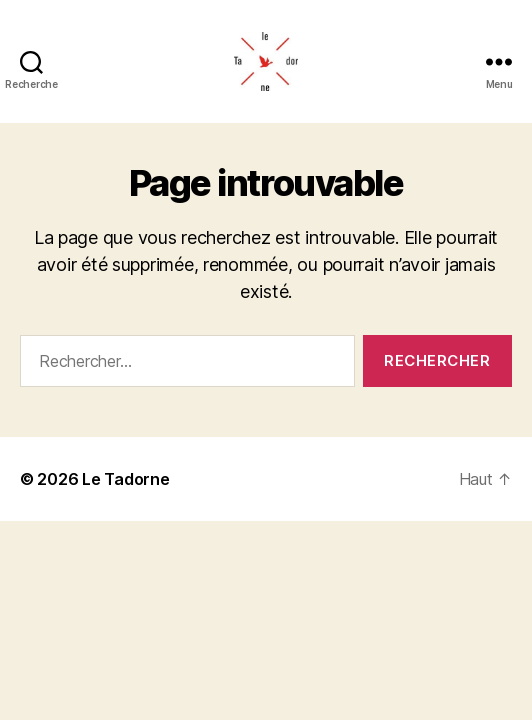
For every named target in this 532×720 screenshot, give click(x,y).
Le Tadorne (125, 479)
